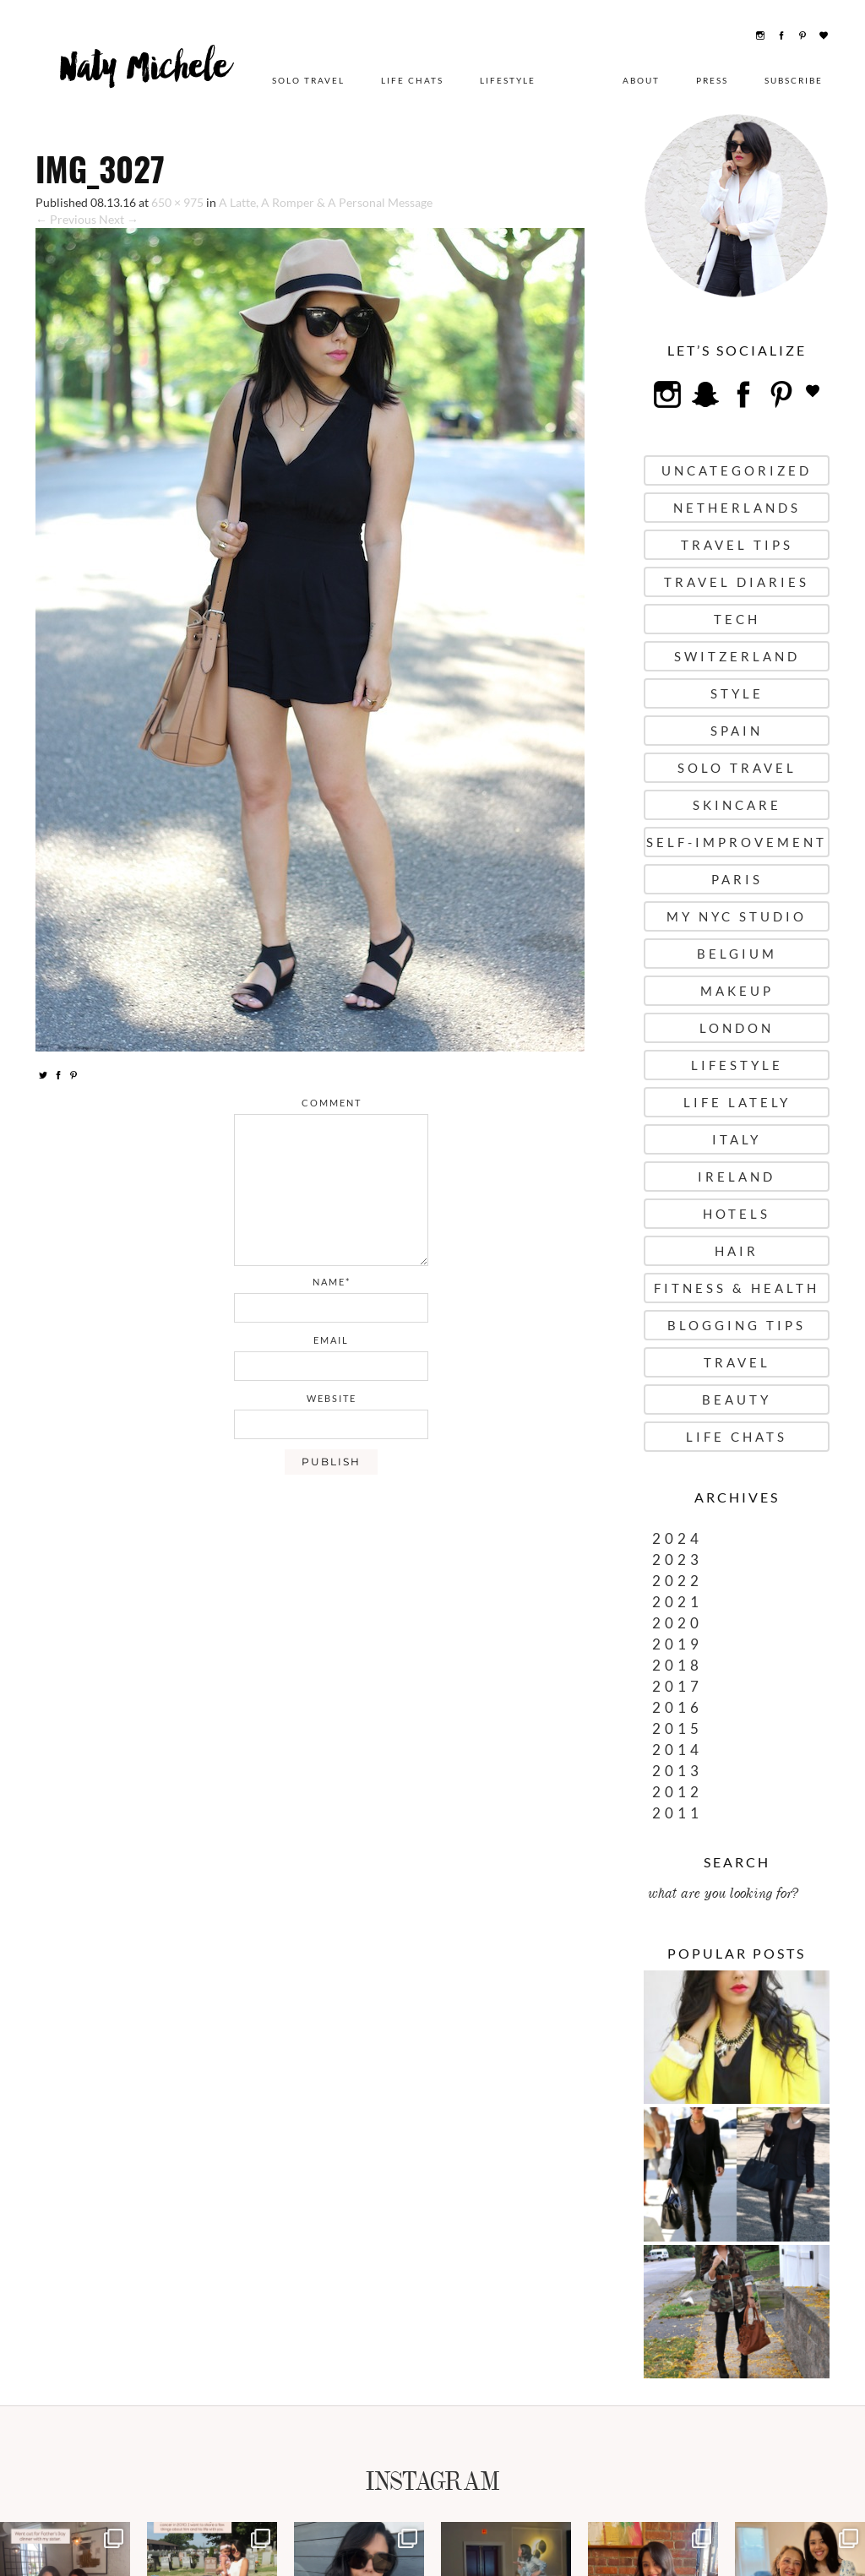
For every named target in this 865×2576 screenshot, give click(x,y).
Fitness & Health (736, 1288)
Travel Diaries (736, 582)
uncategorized (736, 470)
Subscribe (793, 80)
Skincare (737, 804)
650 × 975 (177, 202)
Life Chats (412, 80)
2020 (677, 1623)
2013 (677, 1771)
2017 (677, 1686)
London (736, 1027)
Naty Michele (145, 73)
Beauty (736, 1399)
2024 (677, 1538)
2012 (677, 1792)
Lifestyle (508, 80)
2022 (677, 1581)
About (641, 80)
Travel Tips (737, 544)
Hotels (736, 1213)
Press (712, 80)
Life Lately (737, 1102)
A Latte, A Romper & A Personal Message (325, 202)
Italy (736, 1139)
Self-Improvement (736, 842)
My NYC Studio (736, 916)
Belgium (737, 953)
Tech (737, 619)
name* (332, 1281)
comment (332, 1102)
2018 (677, 1665)
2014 (677, 1749)
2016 (677, 1707)
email (331, 1339)
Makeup (737, 990)
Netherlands (737, 507)
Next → (119, 219)
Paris (737, 879)
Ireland (736, 1176)
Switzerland (737, 656)
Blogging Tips (736, 1325)
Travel (737, 1362)
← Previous (65, 219)
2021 (677, 1602)
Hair (737, 1250)
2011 (677, 1813)
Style (737, 693)
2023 (677, 1559)
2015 (677, 1728)
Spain (736, 730)
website (331, 1398)
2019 (677, 1644)
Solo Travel (308, 80)
